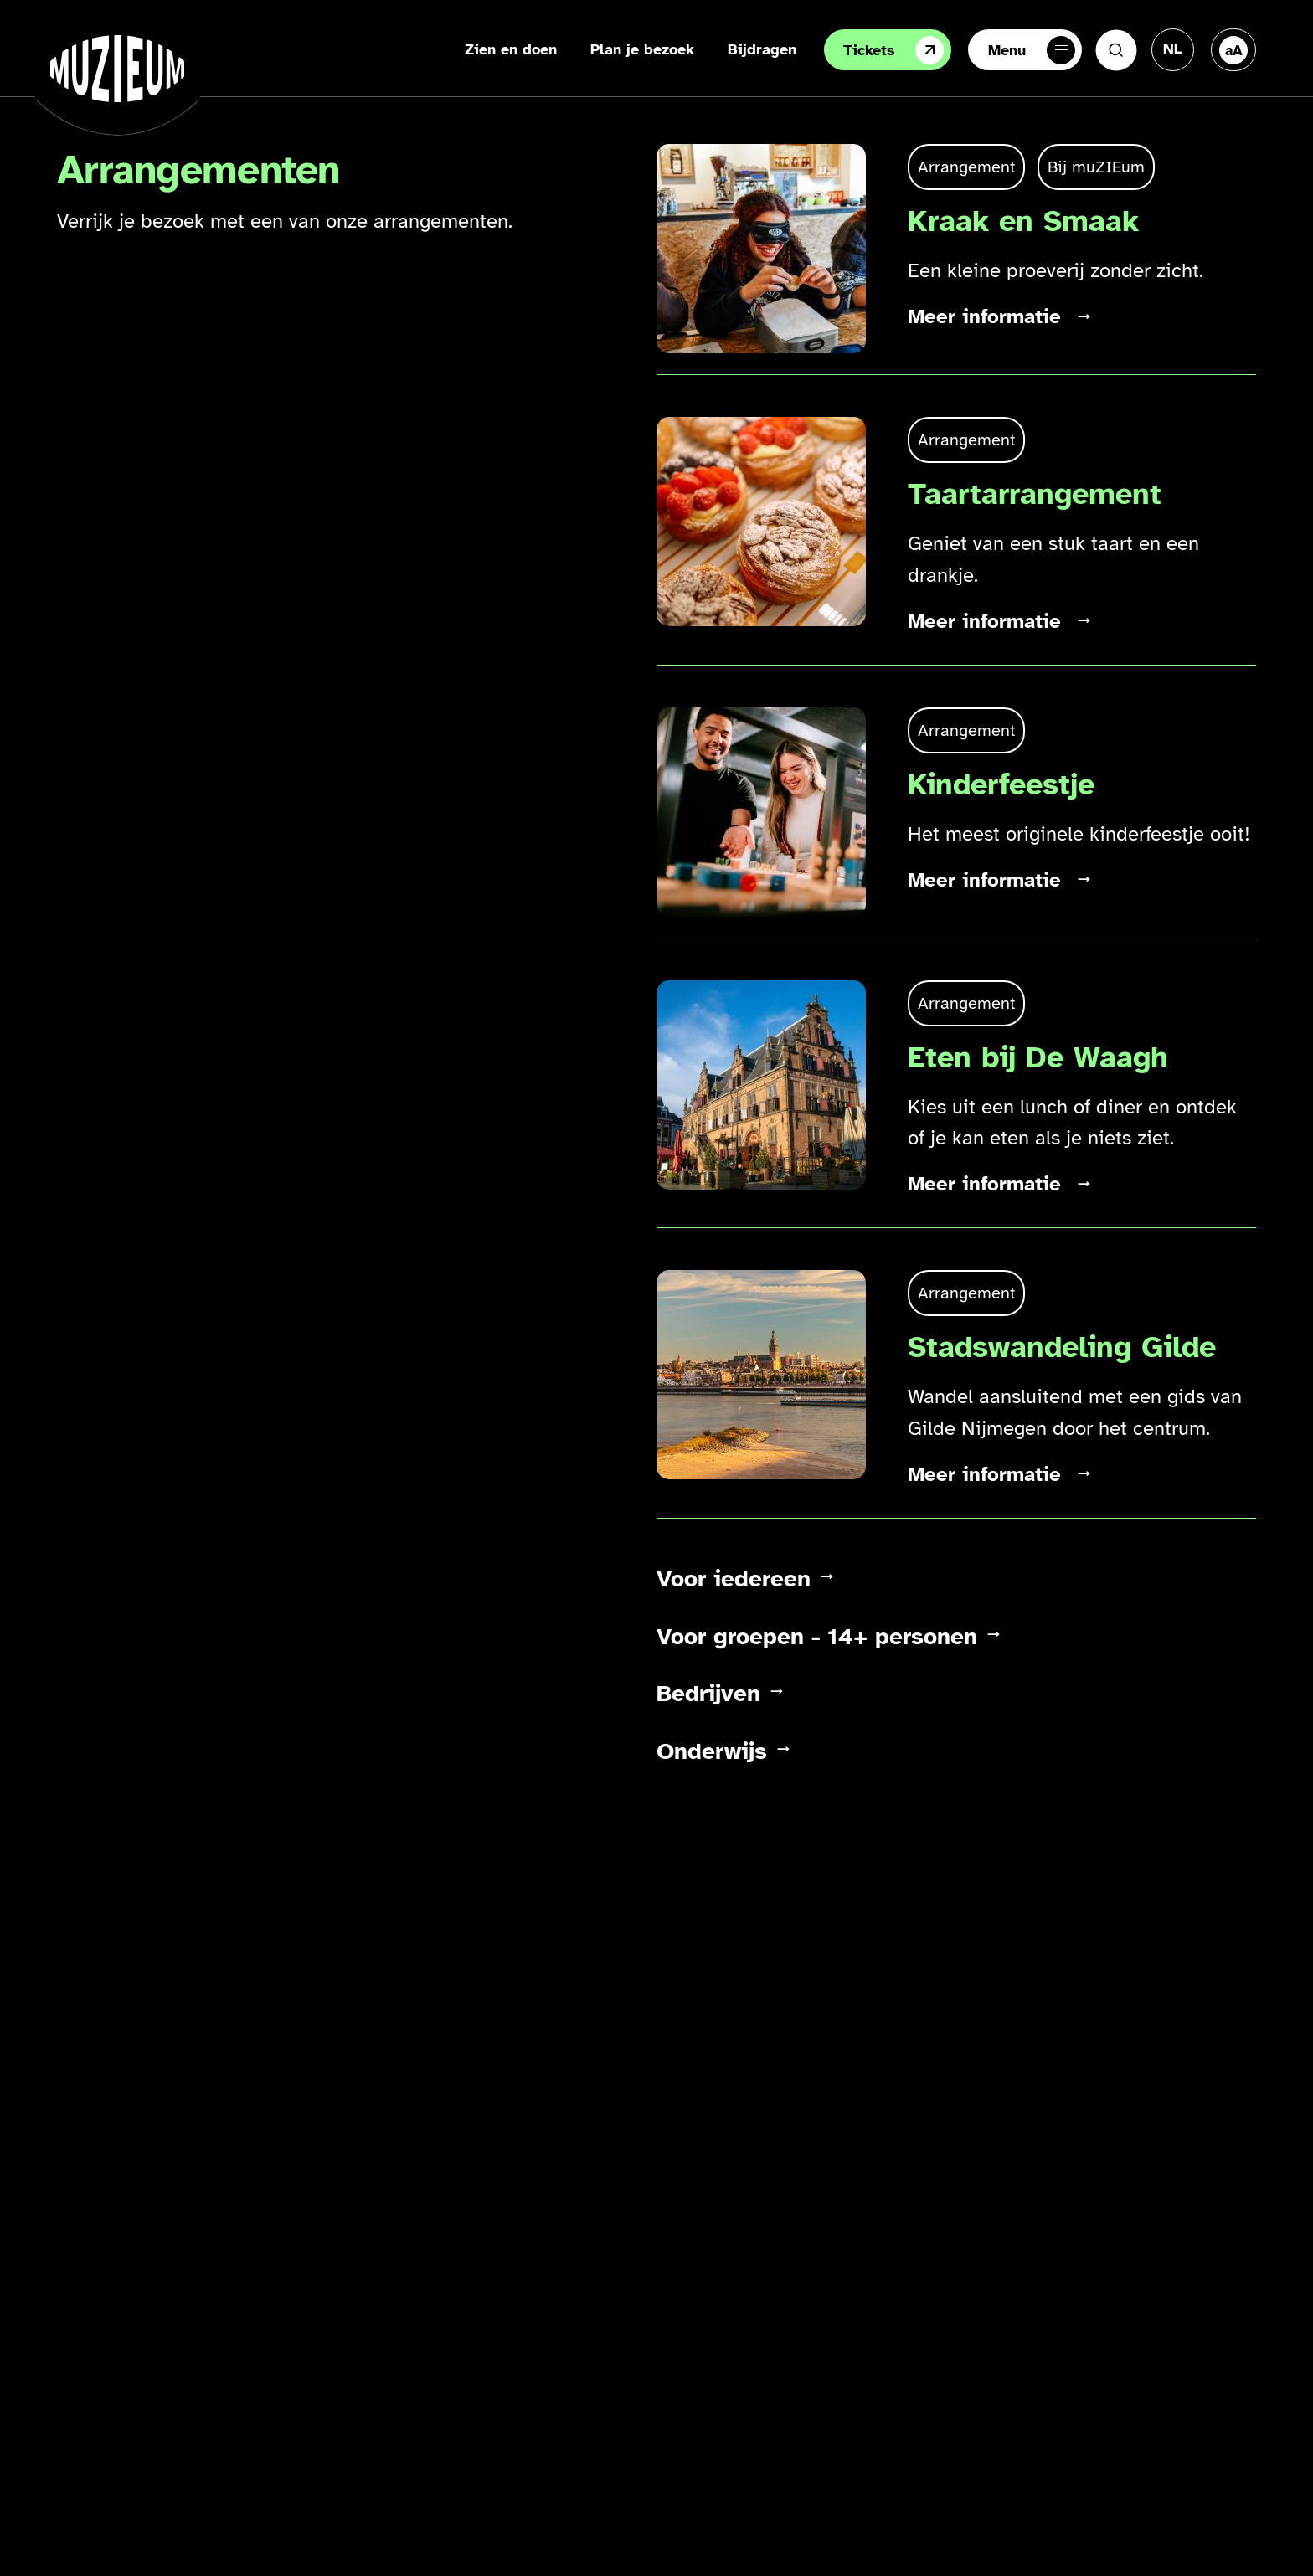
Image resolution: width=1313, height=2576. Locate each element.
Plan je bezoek (642, 49)
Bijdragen (762, 49)
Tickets (893, 50)
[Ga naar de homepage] (117, 68)
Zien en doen (511, 49)
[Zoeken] (1116, 50)
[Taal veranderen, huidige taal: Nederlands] (1172, 48)
